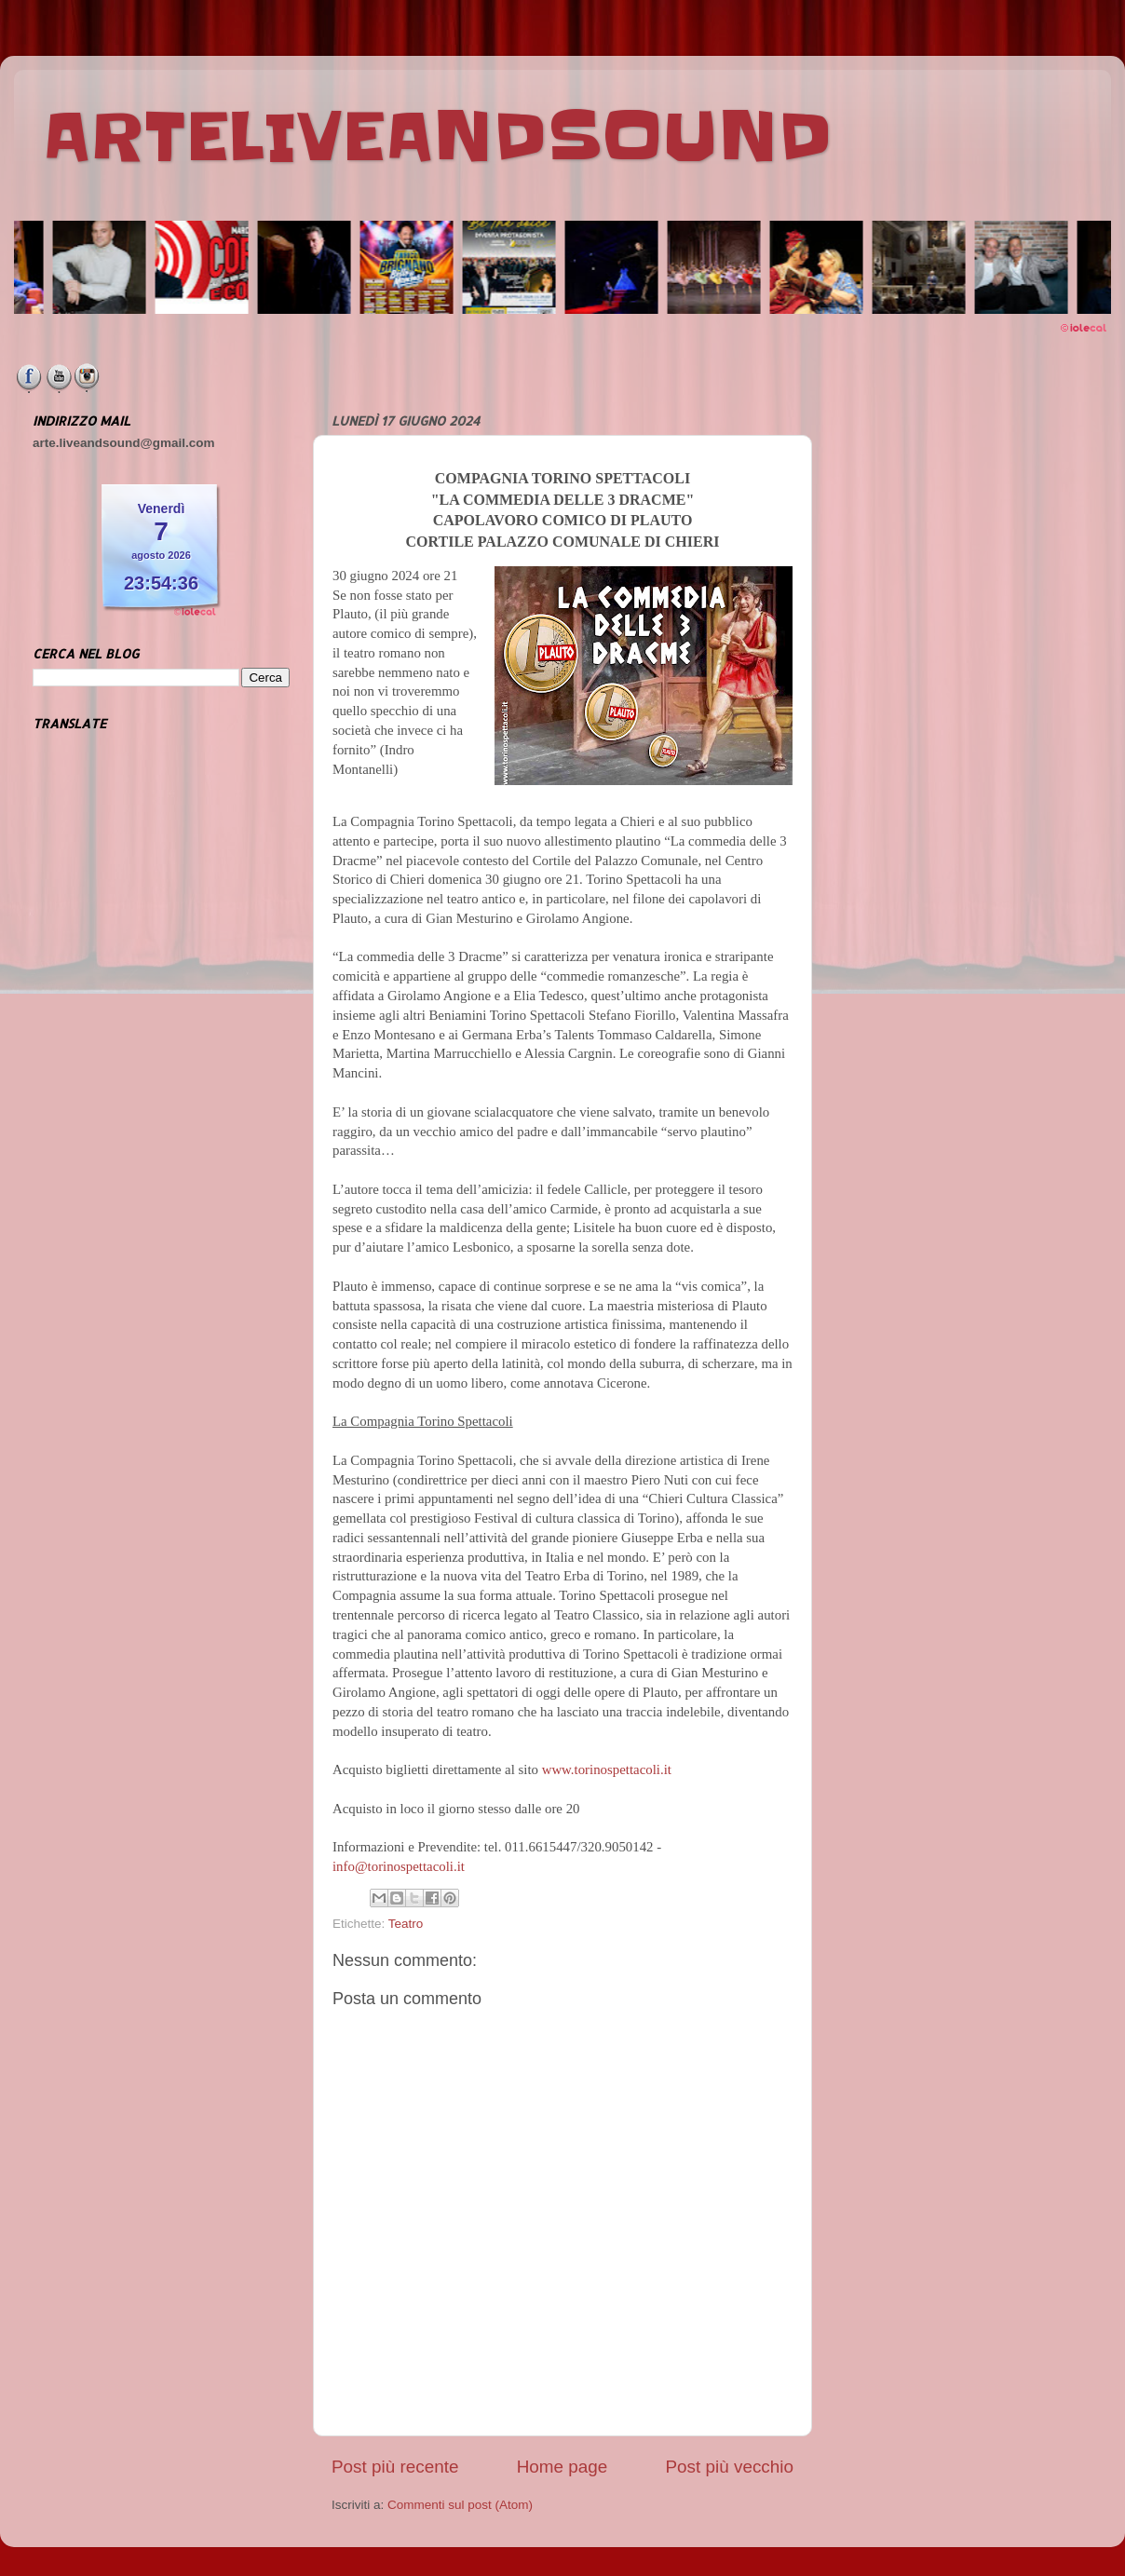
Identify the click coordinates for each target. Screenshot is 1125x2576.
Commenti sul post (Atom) (460, 2505)
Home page (562, 2466)
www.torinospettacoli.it (606, 1769)
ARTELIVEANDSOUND (437, 137)
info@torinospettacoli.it (398, 1866)
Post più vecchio (729, 2466)
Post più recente (395, 2466)
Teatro (406, 1924)
